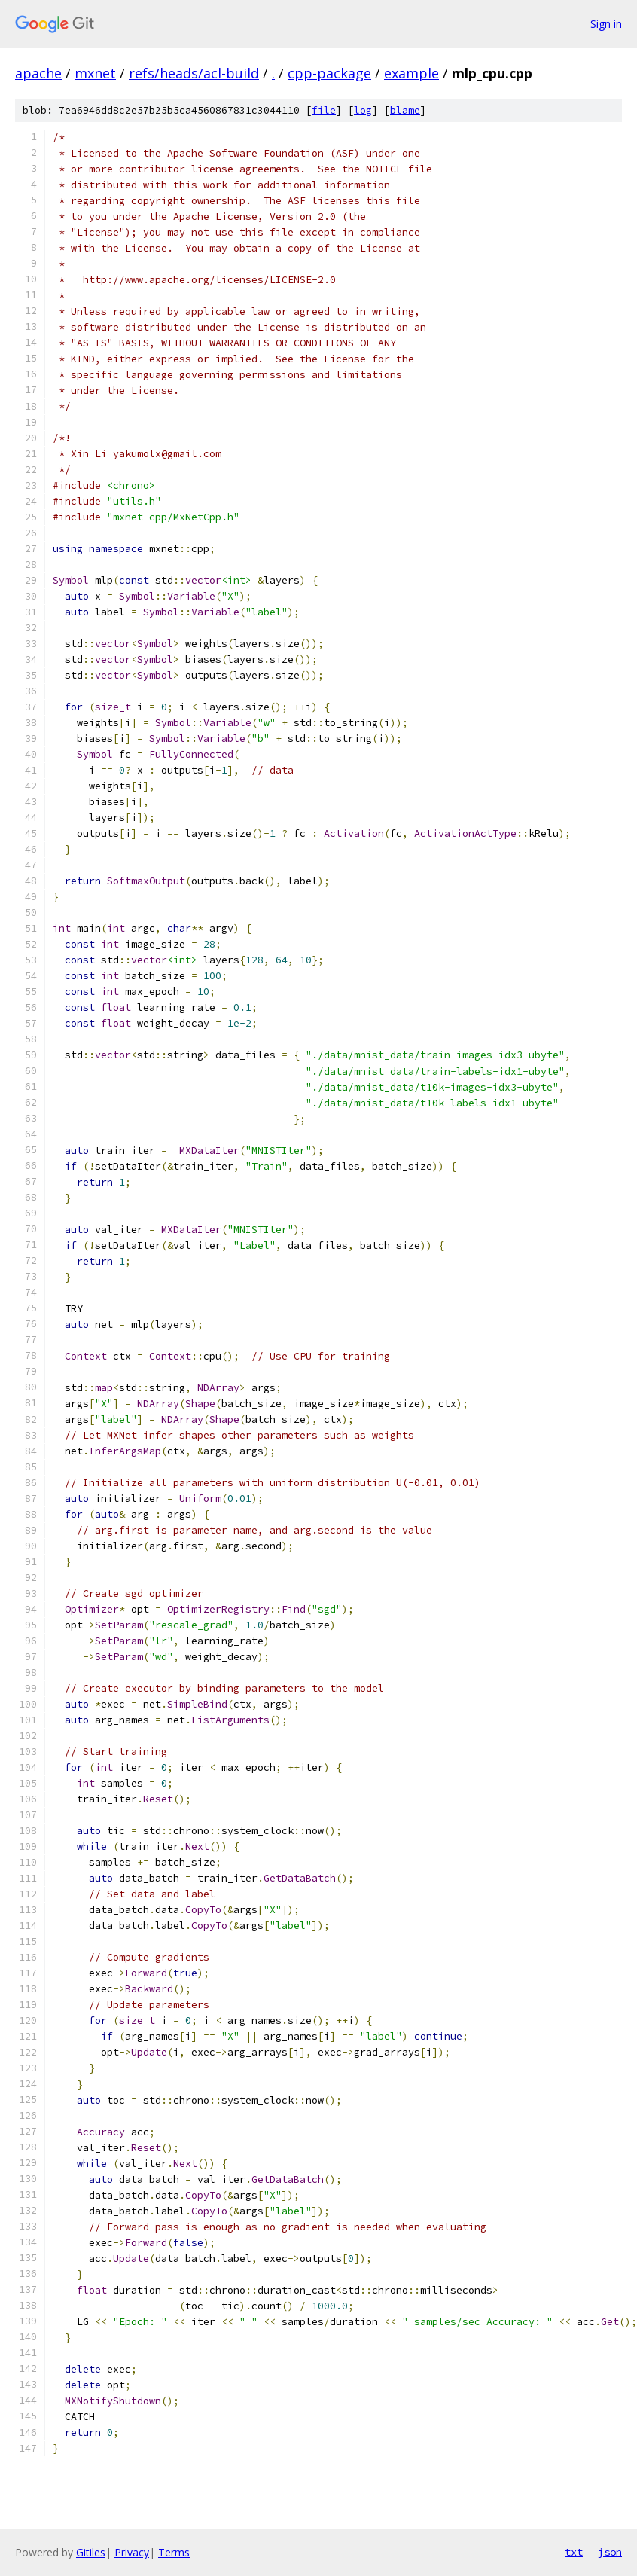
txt (574, 2552)
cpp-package (329, 73)
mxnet (95, 73)
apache (38, 73)
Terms (174, 2552)
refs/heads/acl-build (194, 73)
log (363, 110)
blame (405, 110)
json (610, 2552)
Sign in (606, 24)
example (411, 73)
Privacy (131, 2552)
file (324, 110)
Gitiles (90, 2552)
